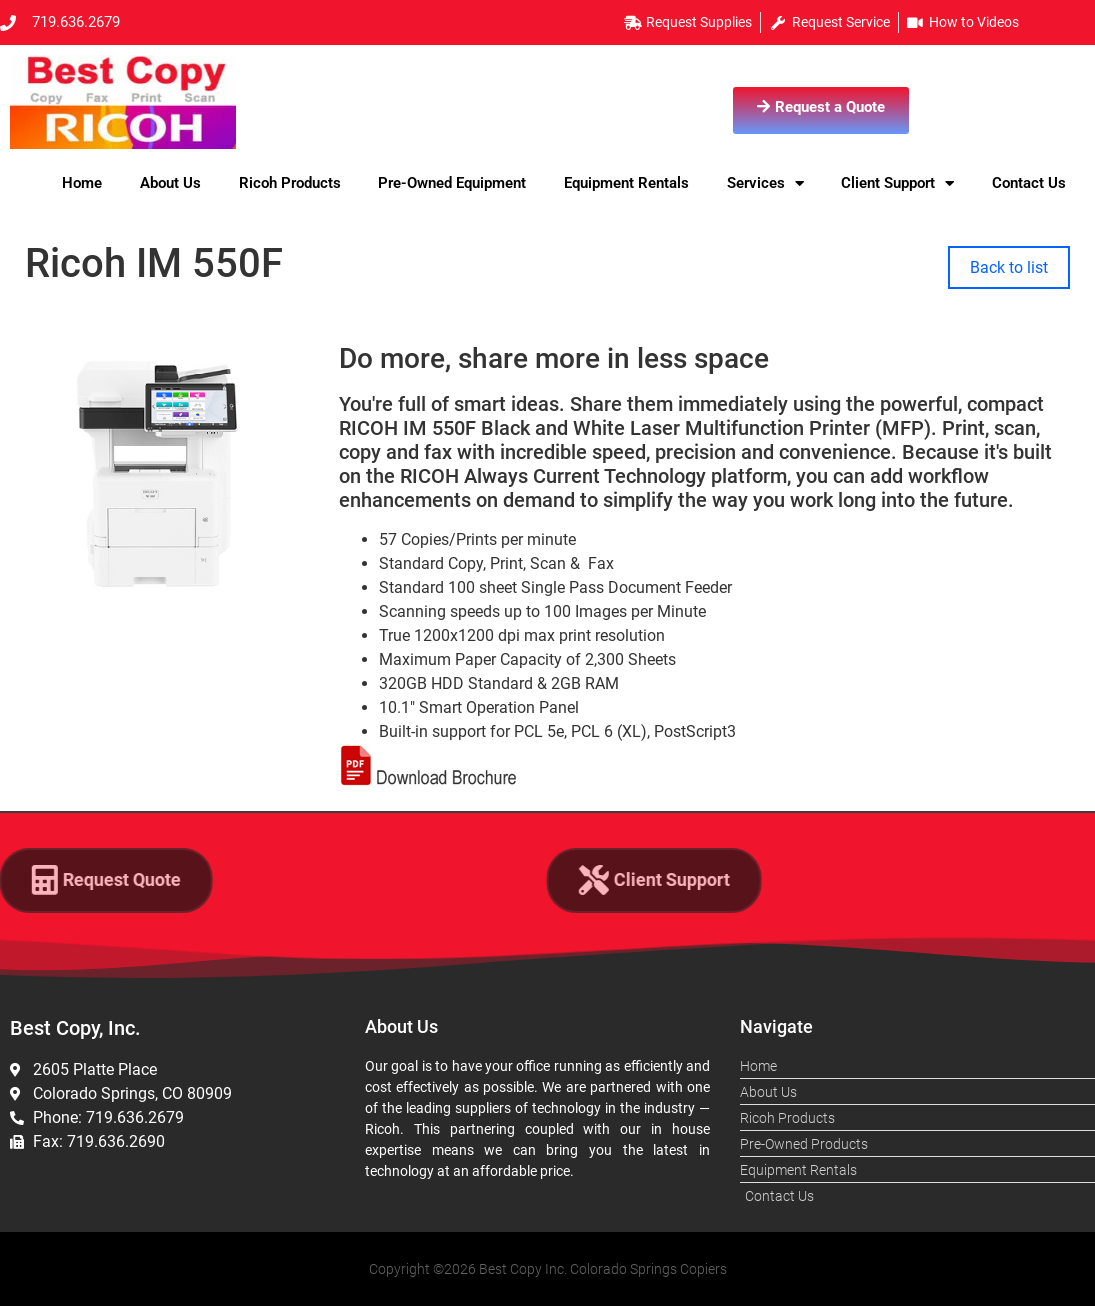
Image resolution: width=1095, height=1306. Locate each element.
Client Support (897, 183)
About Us (170, 183)
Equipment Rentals (626, 183)
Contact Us (1029, 183)
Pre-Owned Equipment (452, 183)
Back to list (1009, 267)
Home (82, 183)
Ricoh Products (290, 183)
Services (765, 183)
